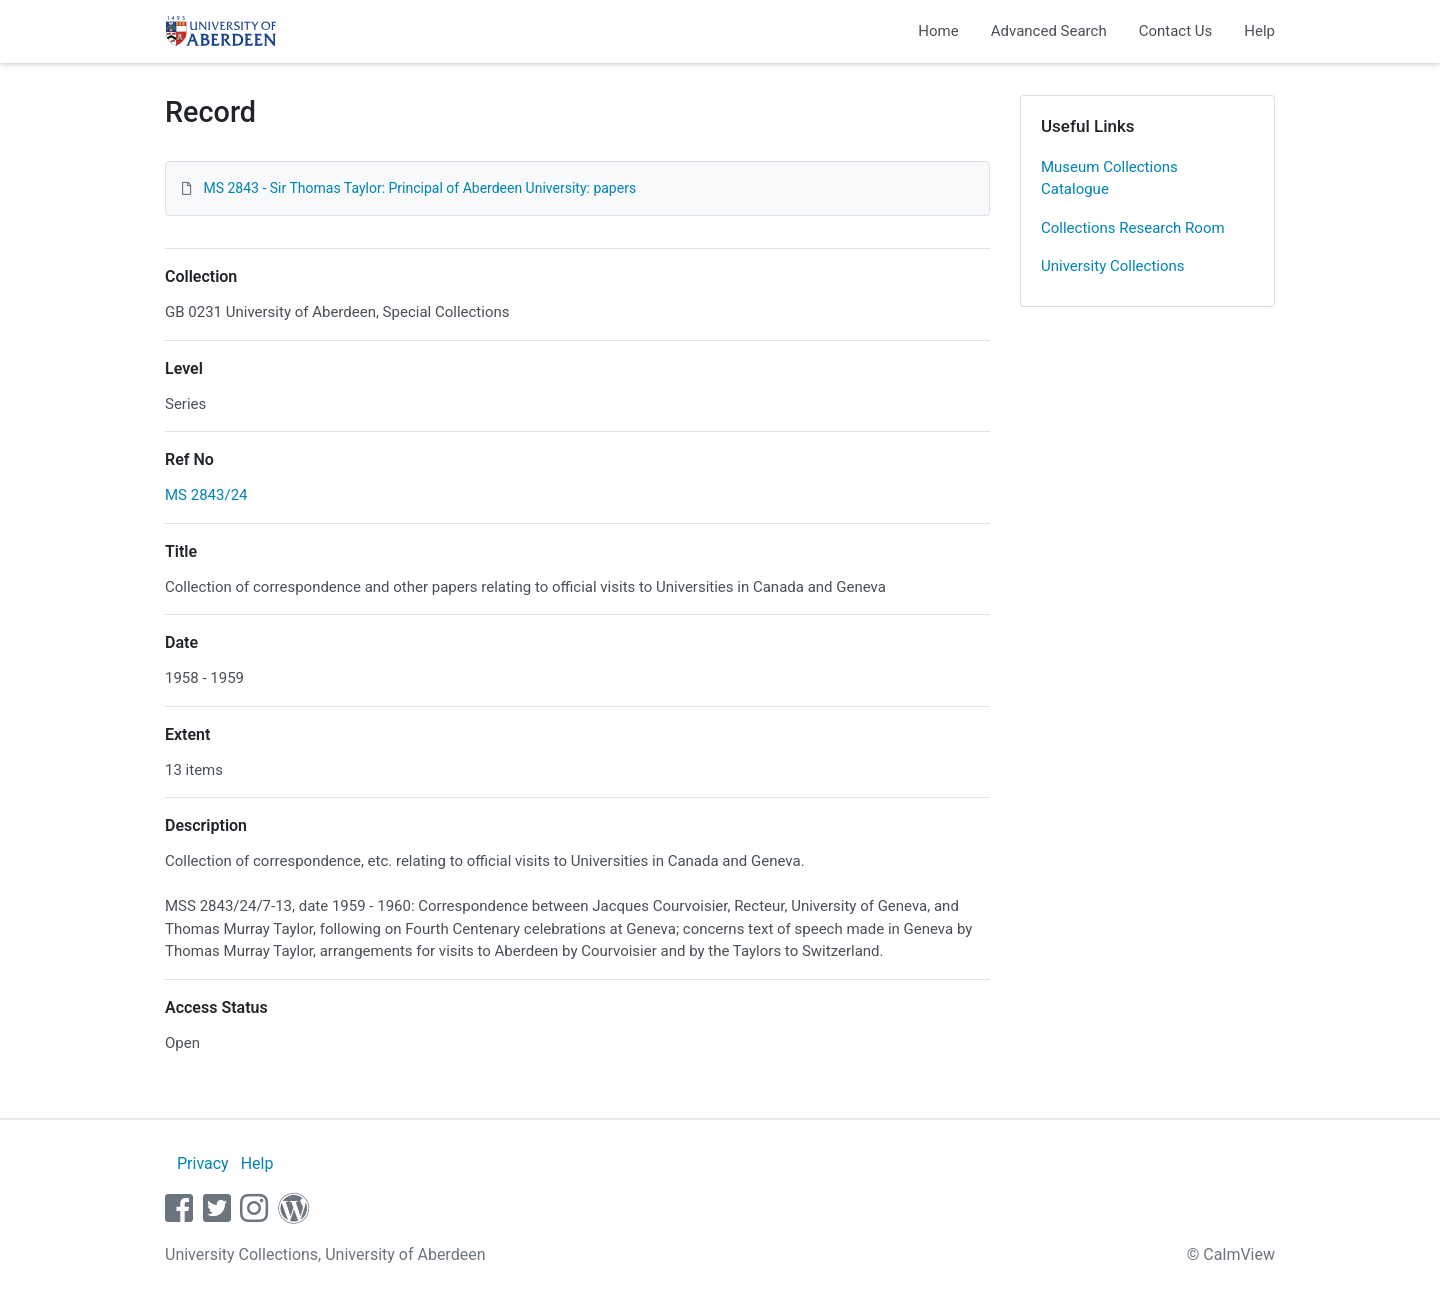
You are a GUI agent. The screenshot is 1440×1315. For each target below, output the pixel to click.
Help (1259, 31)
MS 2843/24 (206, 495)
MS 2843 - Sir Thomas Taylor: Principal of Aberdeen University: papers (419, 188)
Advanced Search (1049, 31)
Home (938, 31)
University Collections (1113, 266)
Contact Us (1176, 31)
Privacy (203, 1163)
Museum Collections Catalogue (1109, 178)
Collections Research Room (1133, 228)
